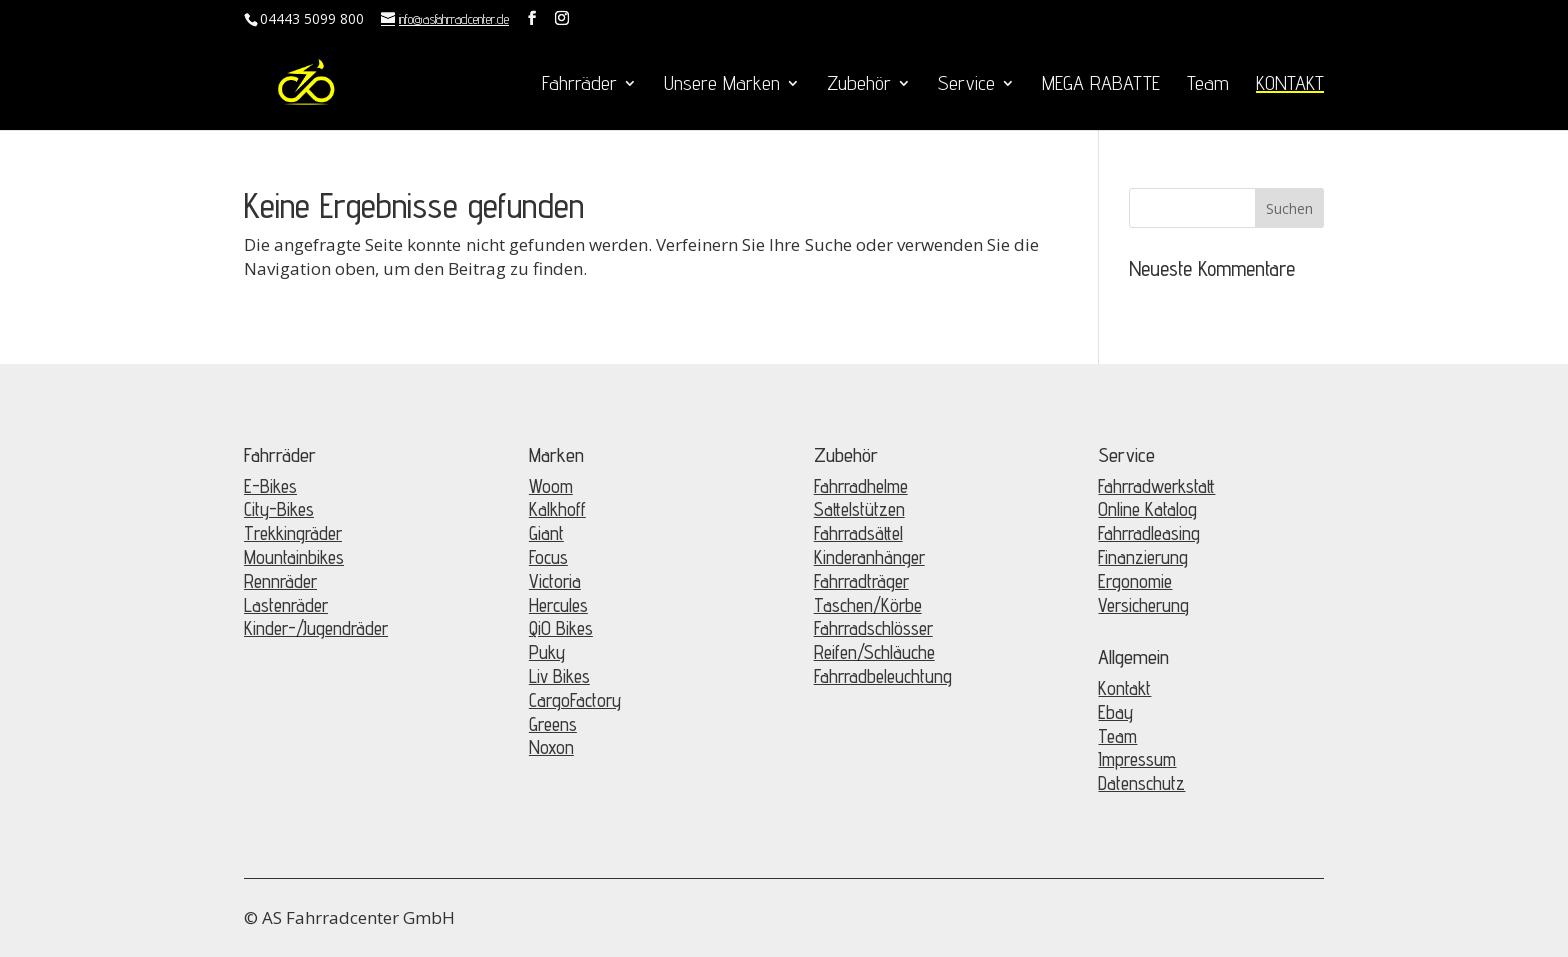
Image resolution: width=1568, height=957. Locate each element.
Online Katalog (1147, 509)
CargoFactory (575, 700)
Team (1208, 85)
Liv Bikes (559, 676)
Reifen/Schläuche (874, 652)
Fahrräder (579, 85)
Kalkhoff (557, 509)
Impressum (1137, 759)
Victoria (555, 581)
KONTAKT (1290, 85)
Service (966, 85)
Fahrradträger (861, 581)
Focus (548, 557)
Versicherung (1143, 605)
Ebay (1115, 712)
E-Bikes (270, 486)
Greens (553, 724)
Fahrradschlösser (873, 628)
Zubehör (859, 85)
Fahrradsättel (858, 533)
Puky (547, 652)
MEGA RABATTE (1101, 85)
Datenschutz (1141, 783)
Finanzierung (1143, 557)
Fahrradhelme (861, 486)
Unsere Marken (722, 85)
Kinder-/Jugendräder (316, 628)
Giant (546, 533)
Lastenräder (286, 605)
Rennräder (280, 581)
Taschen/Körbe (868, 605)
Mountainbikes (294, 557)
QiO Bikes (561, 628)
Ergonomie (1135, 581)
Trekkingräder (293, 533)
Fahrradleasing (1149, 533)
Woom (551, 486)
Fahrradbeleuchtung (883, 676)
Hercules (558, 605)
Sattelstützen (859, 509)
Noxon (551, 747)
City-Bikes (279, 509)
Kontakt (1124, 688)
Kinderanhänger (869, 557)
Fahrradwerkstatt (1156, 486)
